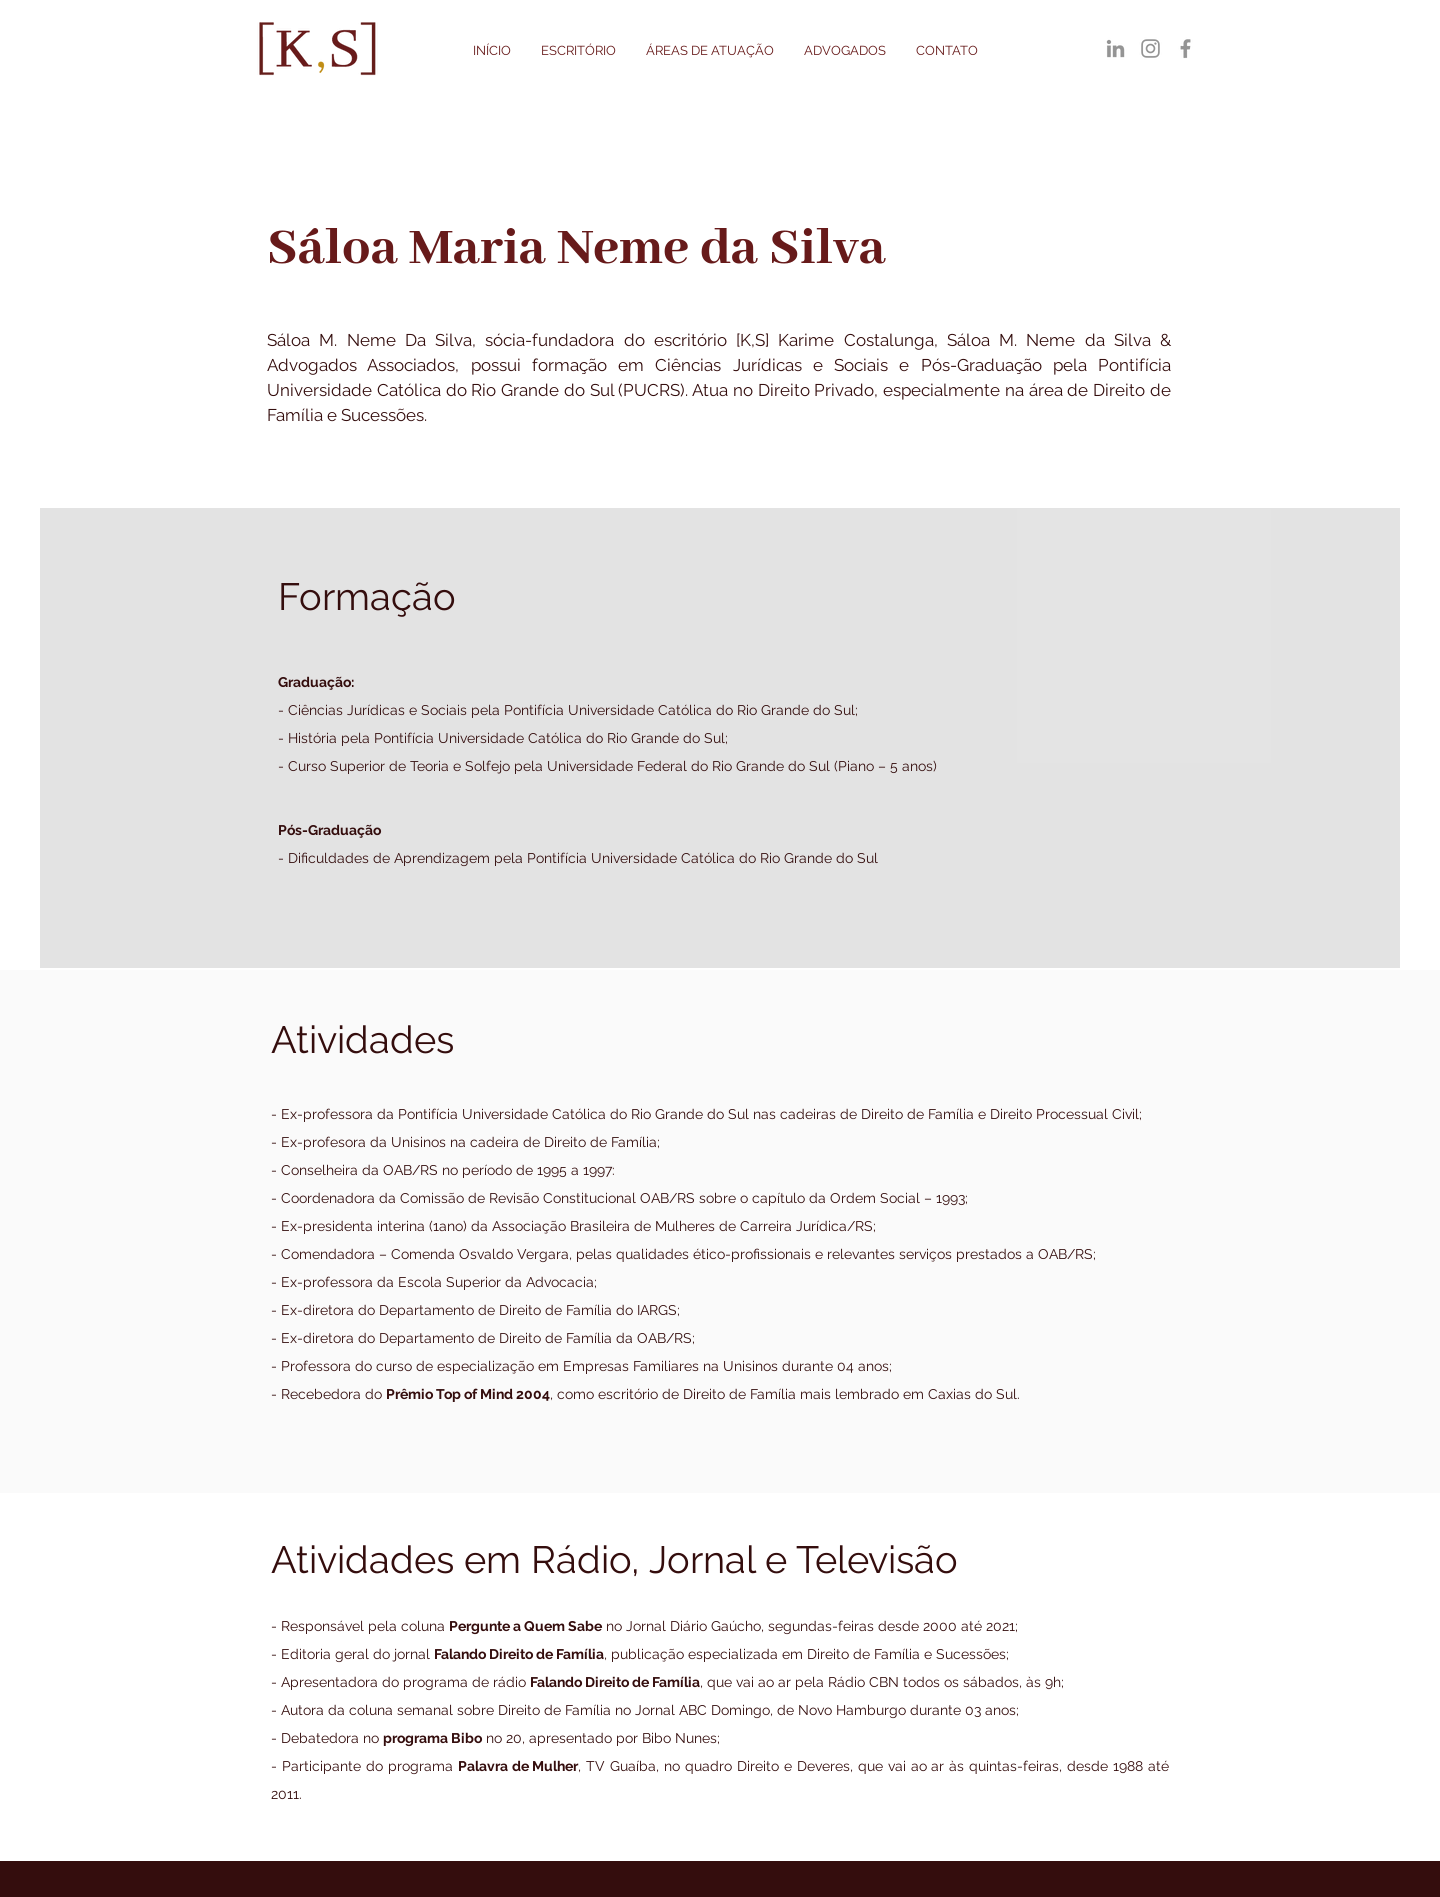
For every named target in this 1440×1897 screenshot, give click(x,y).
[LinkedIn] (1115, 48)
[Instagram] (1150, 48)
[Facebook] (1185, 48)
